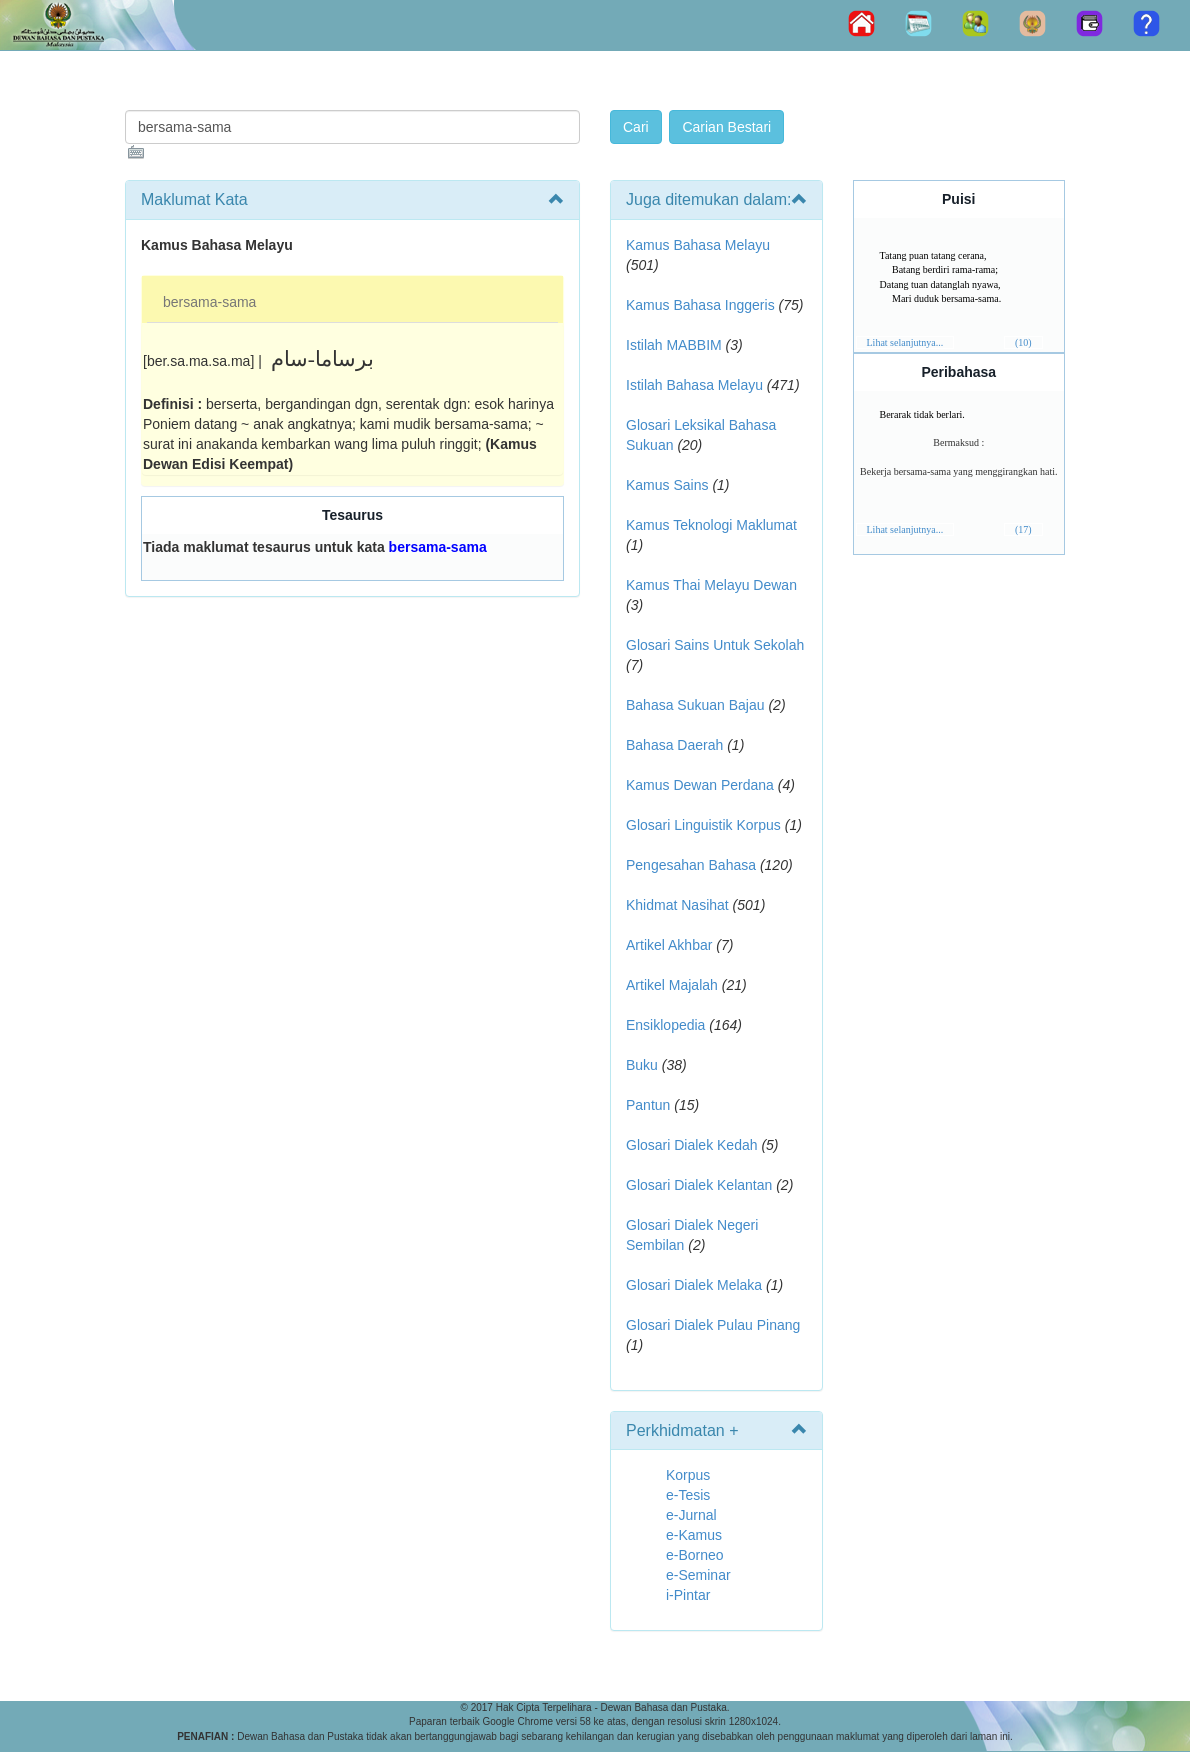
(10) (1023, 342)
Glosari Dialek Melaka (694, 1285)
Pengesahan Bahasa (691, 865)
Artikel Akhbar (669, 945)
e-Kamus (694, 1535)
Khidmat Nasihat (677, 905)
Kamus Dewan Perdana (700, 785)
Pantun (648, 1105)
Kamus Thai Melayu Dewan (711, 585)
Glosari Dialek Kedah (692, 1145)
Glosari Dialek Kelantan (699, 1185)
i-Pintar (688, 1595)
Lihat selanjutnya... (905, 342)
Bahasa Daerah (674, 745)
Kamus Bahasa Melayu (698, 245)
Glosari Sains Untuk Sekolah (715, 645)
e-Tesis (688, 1495)
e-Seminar (698, 1575)
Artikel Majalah (672, 985)
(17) (1023, 529)
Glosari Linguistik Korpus (703, 825)
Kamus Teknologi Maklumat (711, 525)
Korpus (688, 1475)
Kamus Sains (667, 485)
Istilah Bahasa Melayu (694, 385)
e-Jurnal (691, 1515)
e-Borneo (695, 1555)
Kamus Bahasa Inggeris (700, 305)
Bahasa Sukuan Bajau (695, 705)
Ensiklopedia (665, 1025)
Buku (642, 1065)
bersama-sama (209, 302)
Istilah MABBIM (674, 345)
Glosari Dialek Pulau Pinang (713, 1325)
